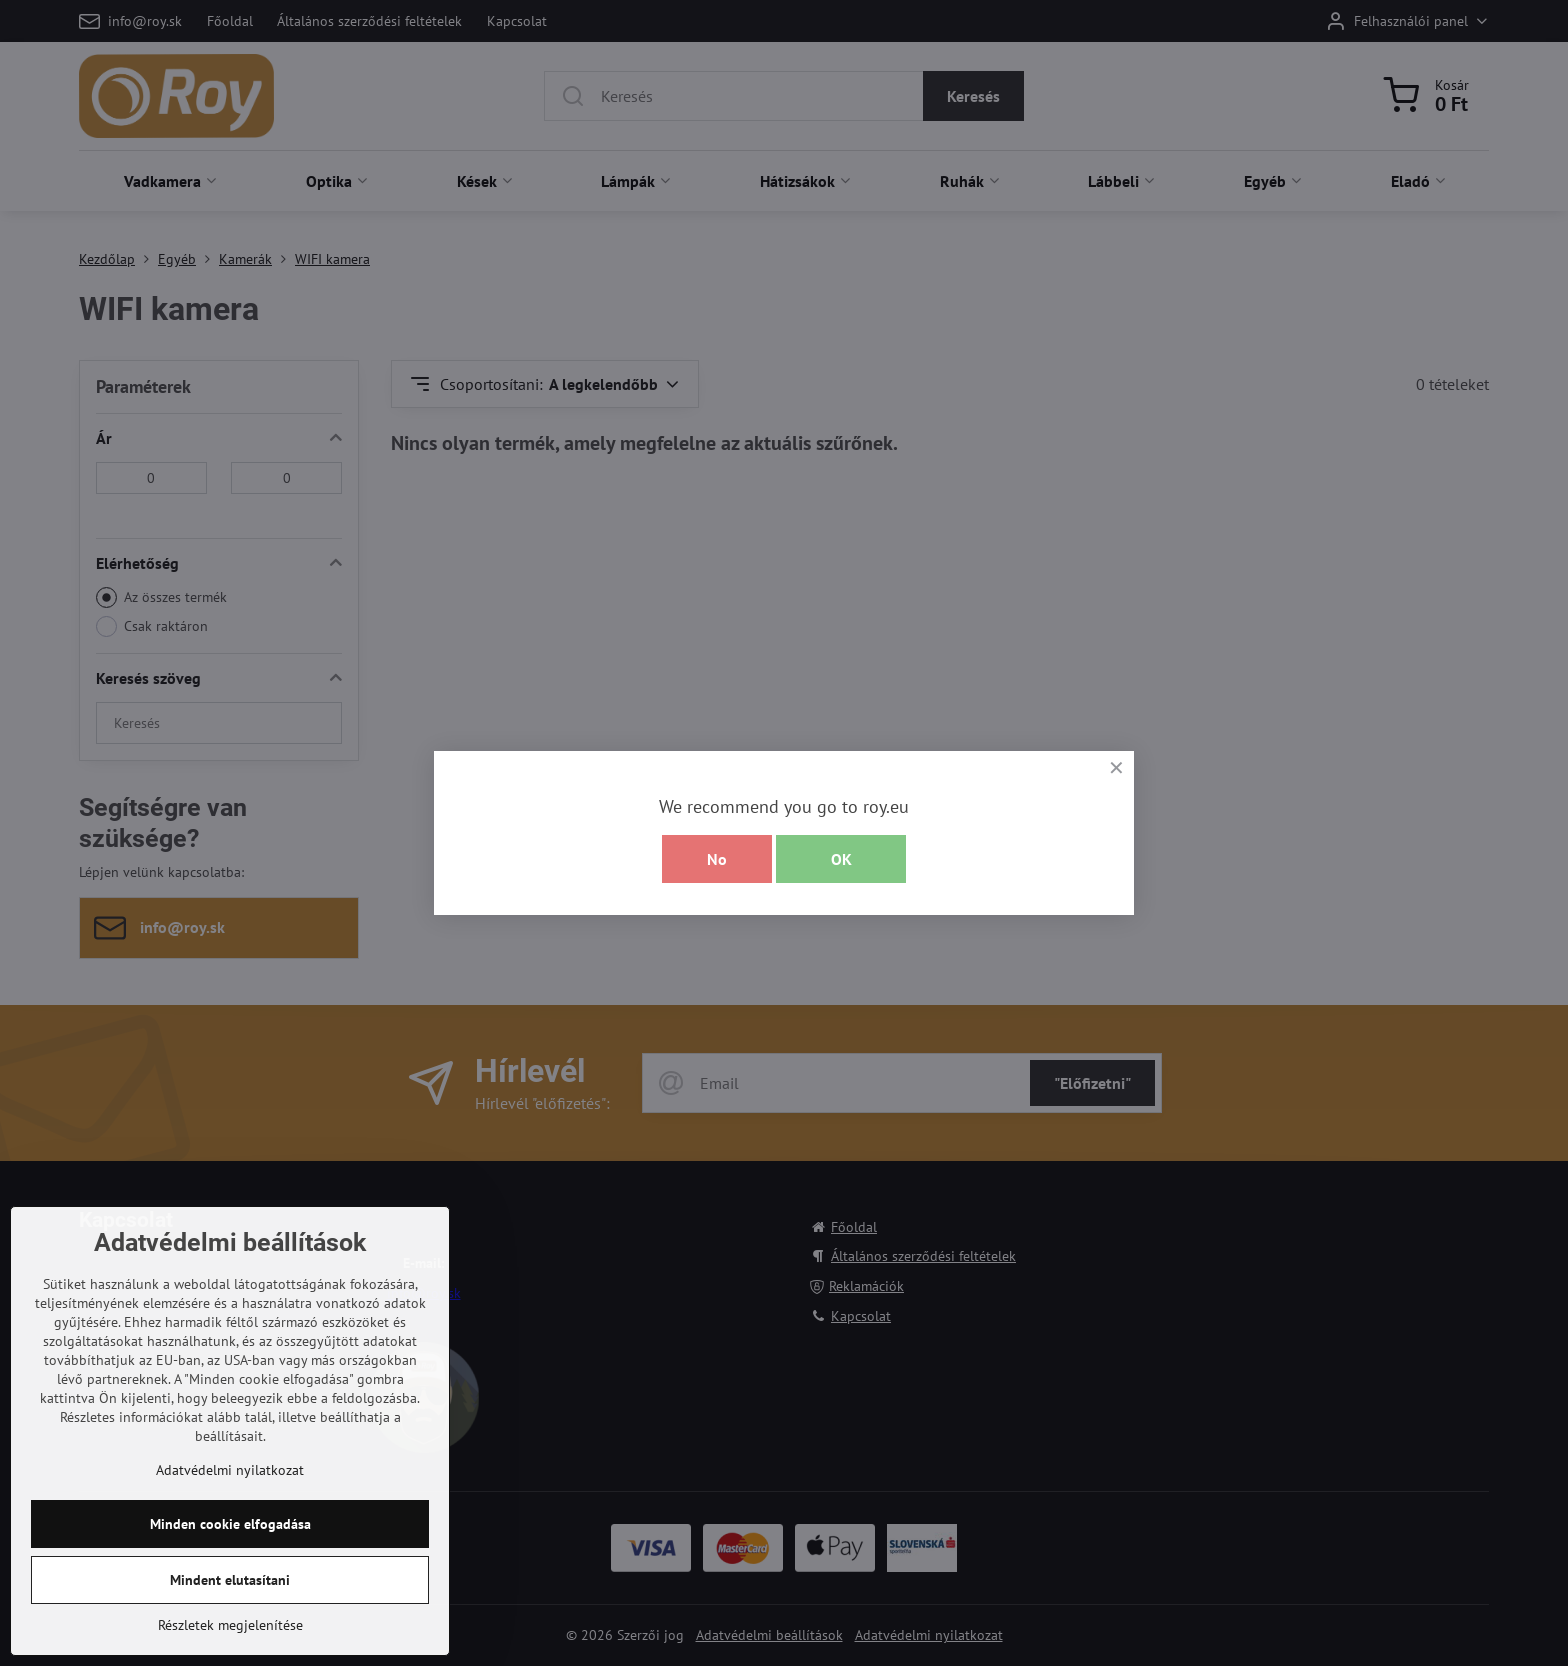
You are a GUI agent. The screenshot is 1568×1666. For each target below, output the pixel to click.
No (717, 859)
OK (841, 859)
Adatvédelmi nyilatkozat (230, 1561)
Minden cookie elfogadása (230, 1615)
